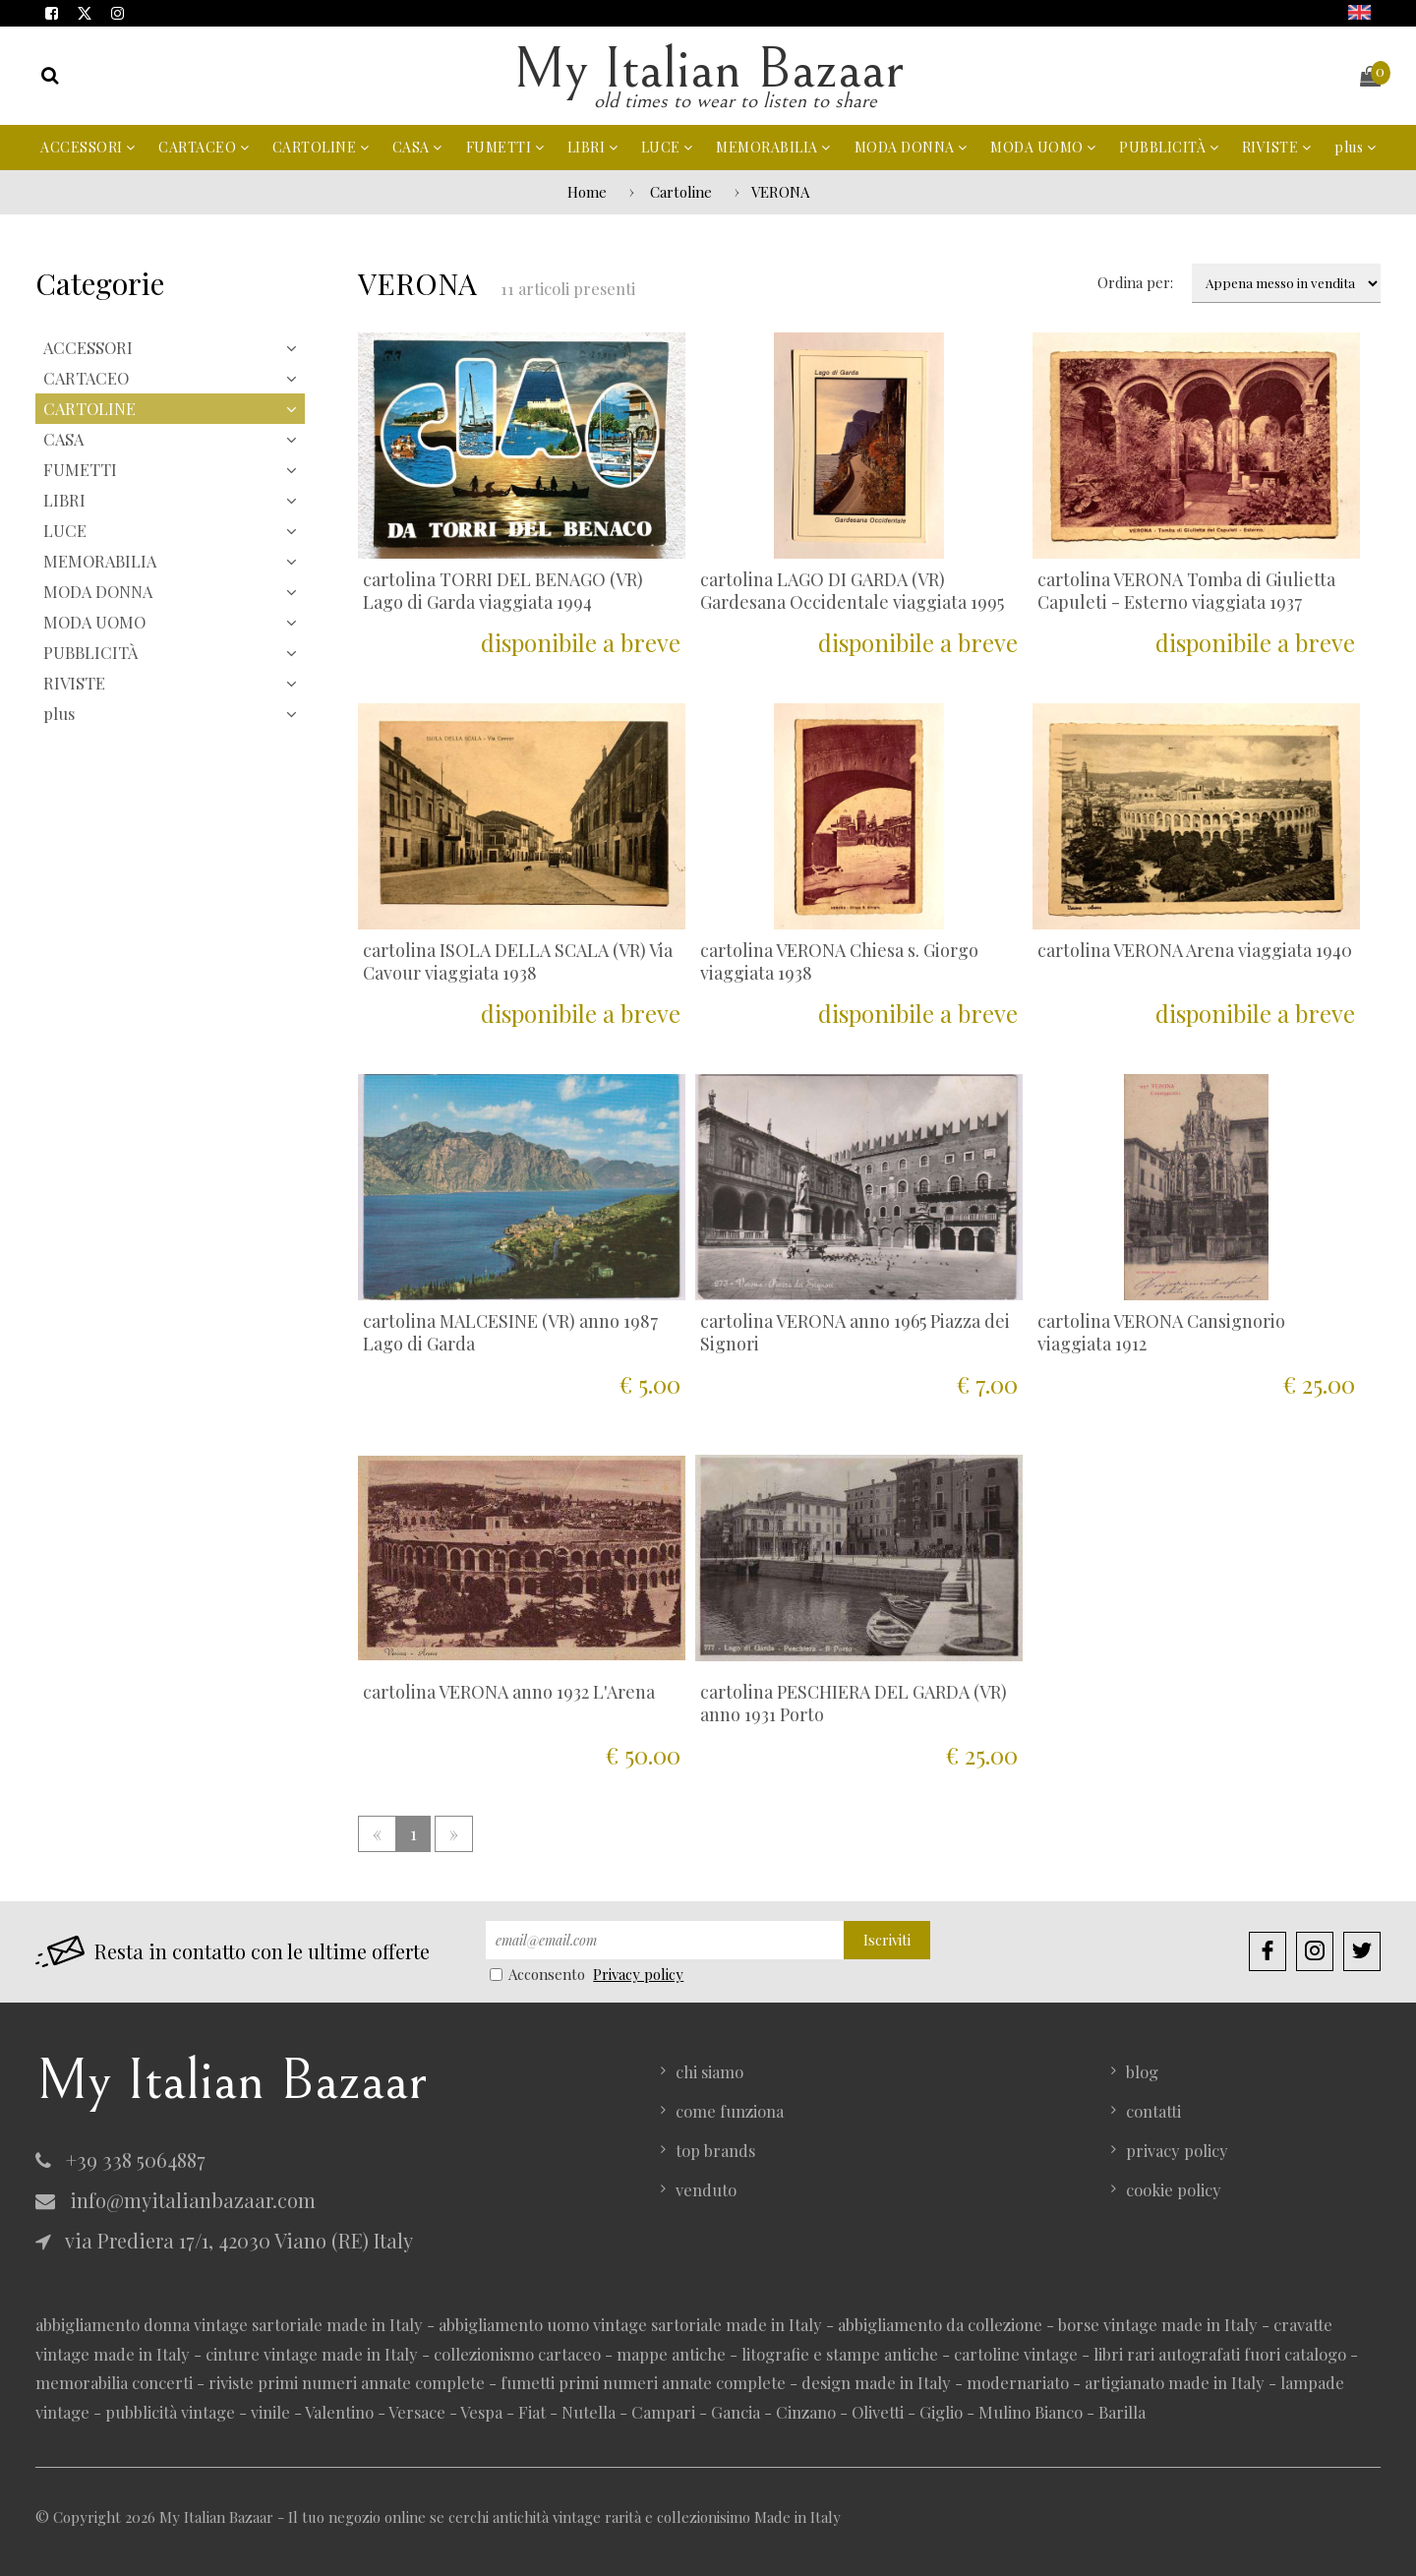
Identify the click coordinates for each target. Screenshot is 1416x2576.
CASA (417, 147)
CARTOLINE (321, 147)
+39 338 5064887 (120, 2159)
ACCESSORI (88, 147)
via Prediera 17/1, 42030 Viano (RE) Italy (224, 2240)
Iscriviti (887, 1939)
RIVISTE (1277, 147)
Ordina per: (1135, 282)
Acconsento (539, 1974)
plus (1355, 147)
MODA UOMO (1043, 147)
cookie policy (1173, 2189)
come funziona (730, 2111)
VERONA (780, 192)
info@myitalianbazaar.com (175, 2200)
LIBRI (593, 147)
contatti (1153, 2111)
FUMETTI (505, 147)
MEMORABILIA (773, 147)
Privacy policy (638, 1974)
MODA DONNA (911, 147)
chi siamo (709, 2071)
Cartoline (681, 192)
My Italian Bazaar (708, 69)
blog (1142, 2071)
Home (587, 192)
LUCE (667, 147)
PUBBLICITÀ (1168, 147)
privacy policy (1177, 2150)
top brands (715, 2150)
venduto (706, 2189)
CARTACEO (203, 147)
